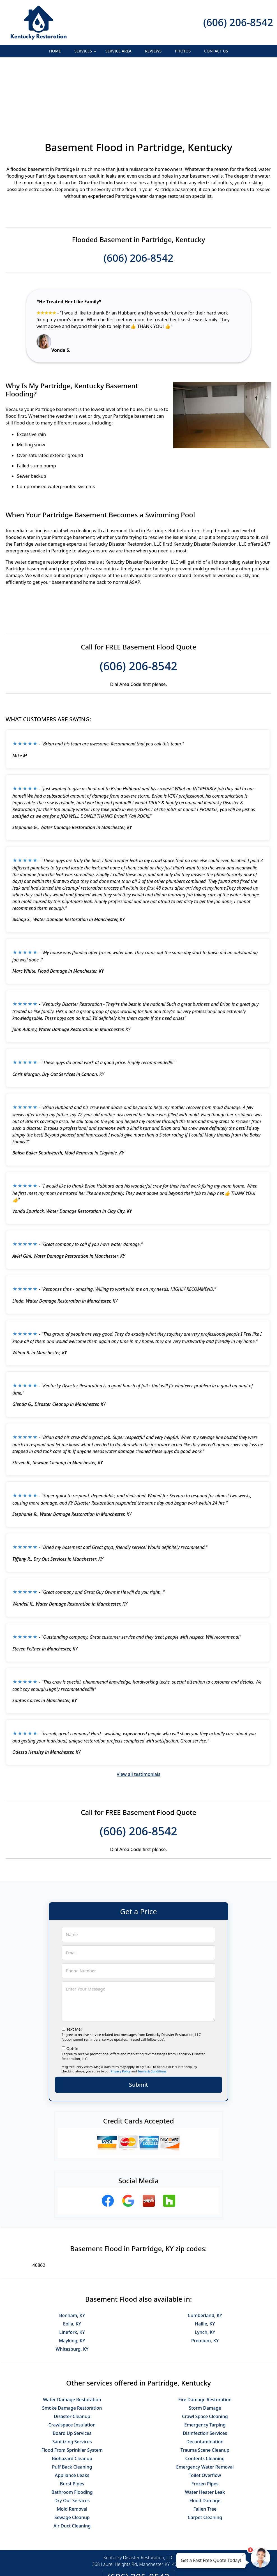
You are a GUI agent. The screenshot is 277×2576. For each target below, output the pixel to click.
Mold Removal (72, 2448)
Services (86, 52)
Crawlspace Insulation (72, 2364)
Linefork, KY (72, 2271)
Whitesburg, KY (72, 2288)
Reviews (153, 51)
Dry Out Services (72, 2439)
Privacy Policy (120, 2010)
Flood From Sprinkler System (72, 2389)
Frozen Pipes (204, 2422)
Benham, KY (72, 2254)
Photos (183, 51)
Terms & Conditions (152, 2010)
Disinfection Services (205, 2372)
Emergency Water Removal (205, 2406)
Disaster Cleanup (72, 2355)
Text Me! (74, 1968)
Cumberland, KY (205, 2254)
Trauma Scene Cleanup (205, 2389)
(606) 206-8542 (238, 22)
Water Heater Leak (205, 2431)
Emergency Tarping (204, 2364)
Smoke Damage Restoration (72, 2347)
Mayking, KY (72, 2279)
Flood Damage (205, 2439)
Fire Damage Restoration (205, 2338)
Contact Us (216, 51)
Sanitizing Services (72, 2380)
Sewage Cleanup (72, 2456)
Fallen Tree (205, 2448)
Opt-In (72, 1987)
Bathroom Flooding (72, 2431)
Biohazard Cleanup (72, 2397)
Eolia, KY (72, 2263)
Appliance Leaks (72, 2414)
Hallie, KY (205, 2263)
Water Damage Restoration (72, 2338)
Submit (138, 2023)
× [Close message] (242, 2555)
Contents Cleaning (205, 2397)
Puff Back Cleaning (72, 2406)
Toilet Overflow (205, 2414)
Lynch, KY (205, 2271)
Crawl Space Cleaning (205, 2355)
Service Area (118, 51)
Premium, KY (205, 2279)
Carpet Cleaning (205, 2456)
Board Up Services (72, 2372)
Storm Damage (205, 2347)
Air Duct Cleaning (72, 2465)
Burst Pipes (72, 2422)
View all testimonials (138, 1713)
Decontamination (205, 2380)
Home (55, 51)
